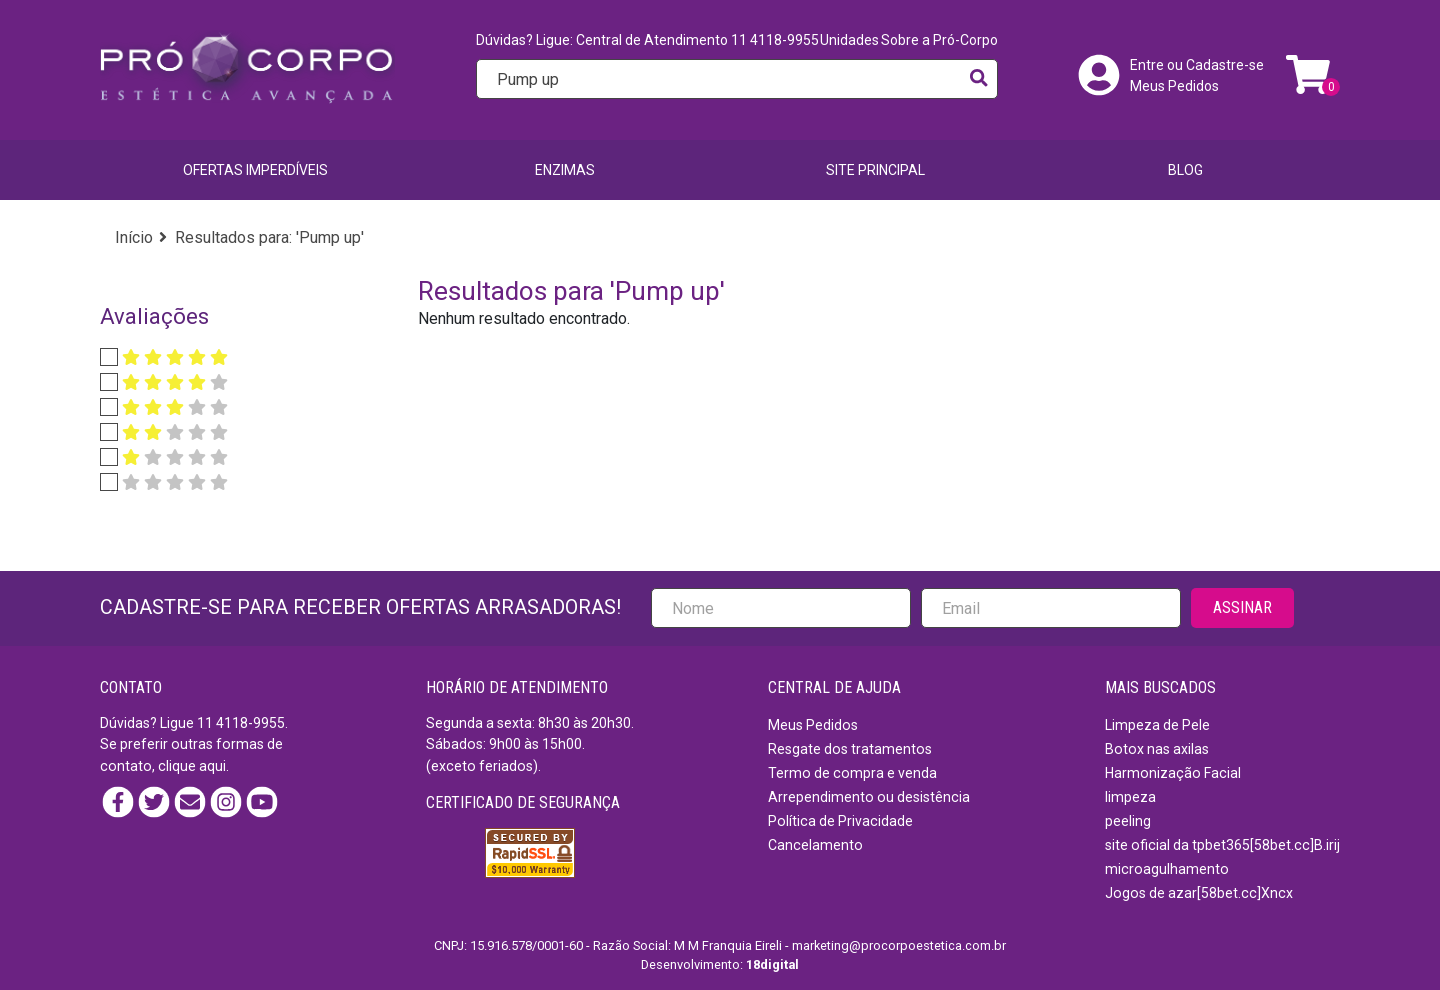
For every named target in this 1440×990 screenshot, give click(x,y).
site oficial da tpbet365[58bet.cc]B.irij (1222, 845)
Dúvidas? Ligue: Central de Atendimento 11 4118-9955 (647, 40)
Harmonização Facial (1173, 773)
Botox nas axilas (1157, 749)
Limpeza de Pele (1157, 725)
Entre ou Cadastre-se (1197, 65)
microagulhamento (1167, 869)
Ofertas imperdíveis (255, 170)
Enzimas (565, 170)
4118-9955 (250, 723)
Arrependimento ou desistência (869, 797)
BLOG (1185, 170)
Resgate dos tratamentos (850, 749)
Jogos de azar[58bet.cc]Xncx (1199, 893)
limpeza (1130, 797)
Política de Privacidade (840, 821)
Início (134, 237)
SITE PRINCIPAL (875, 170)
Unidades (849, 40)
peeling (1128, 821)
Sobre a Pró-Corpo (939, 40)
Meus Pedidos (1174, 86)
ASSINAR (1242, 607)
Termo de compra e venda (852, 773)
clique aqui (192, 766)
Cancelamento (815, 845)
